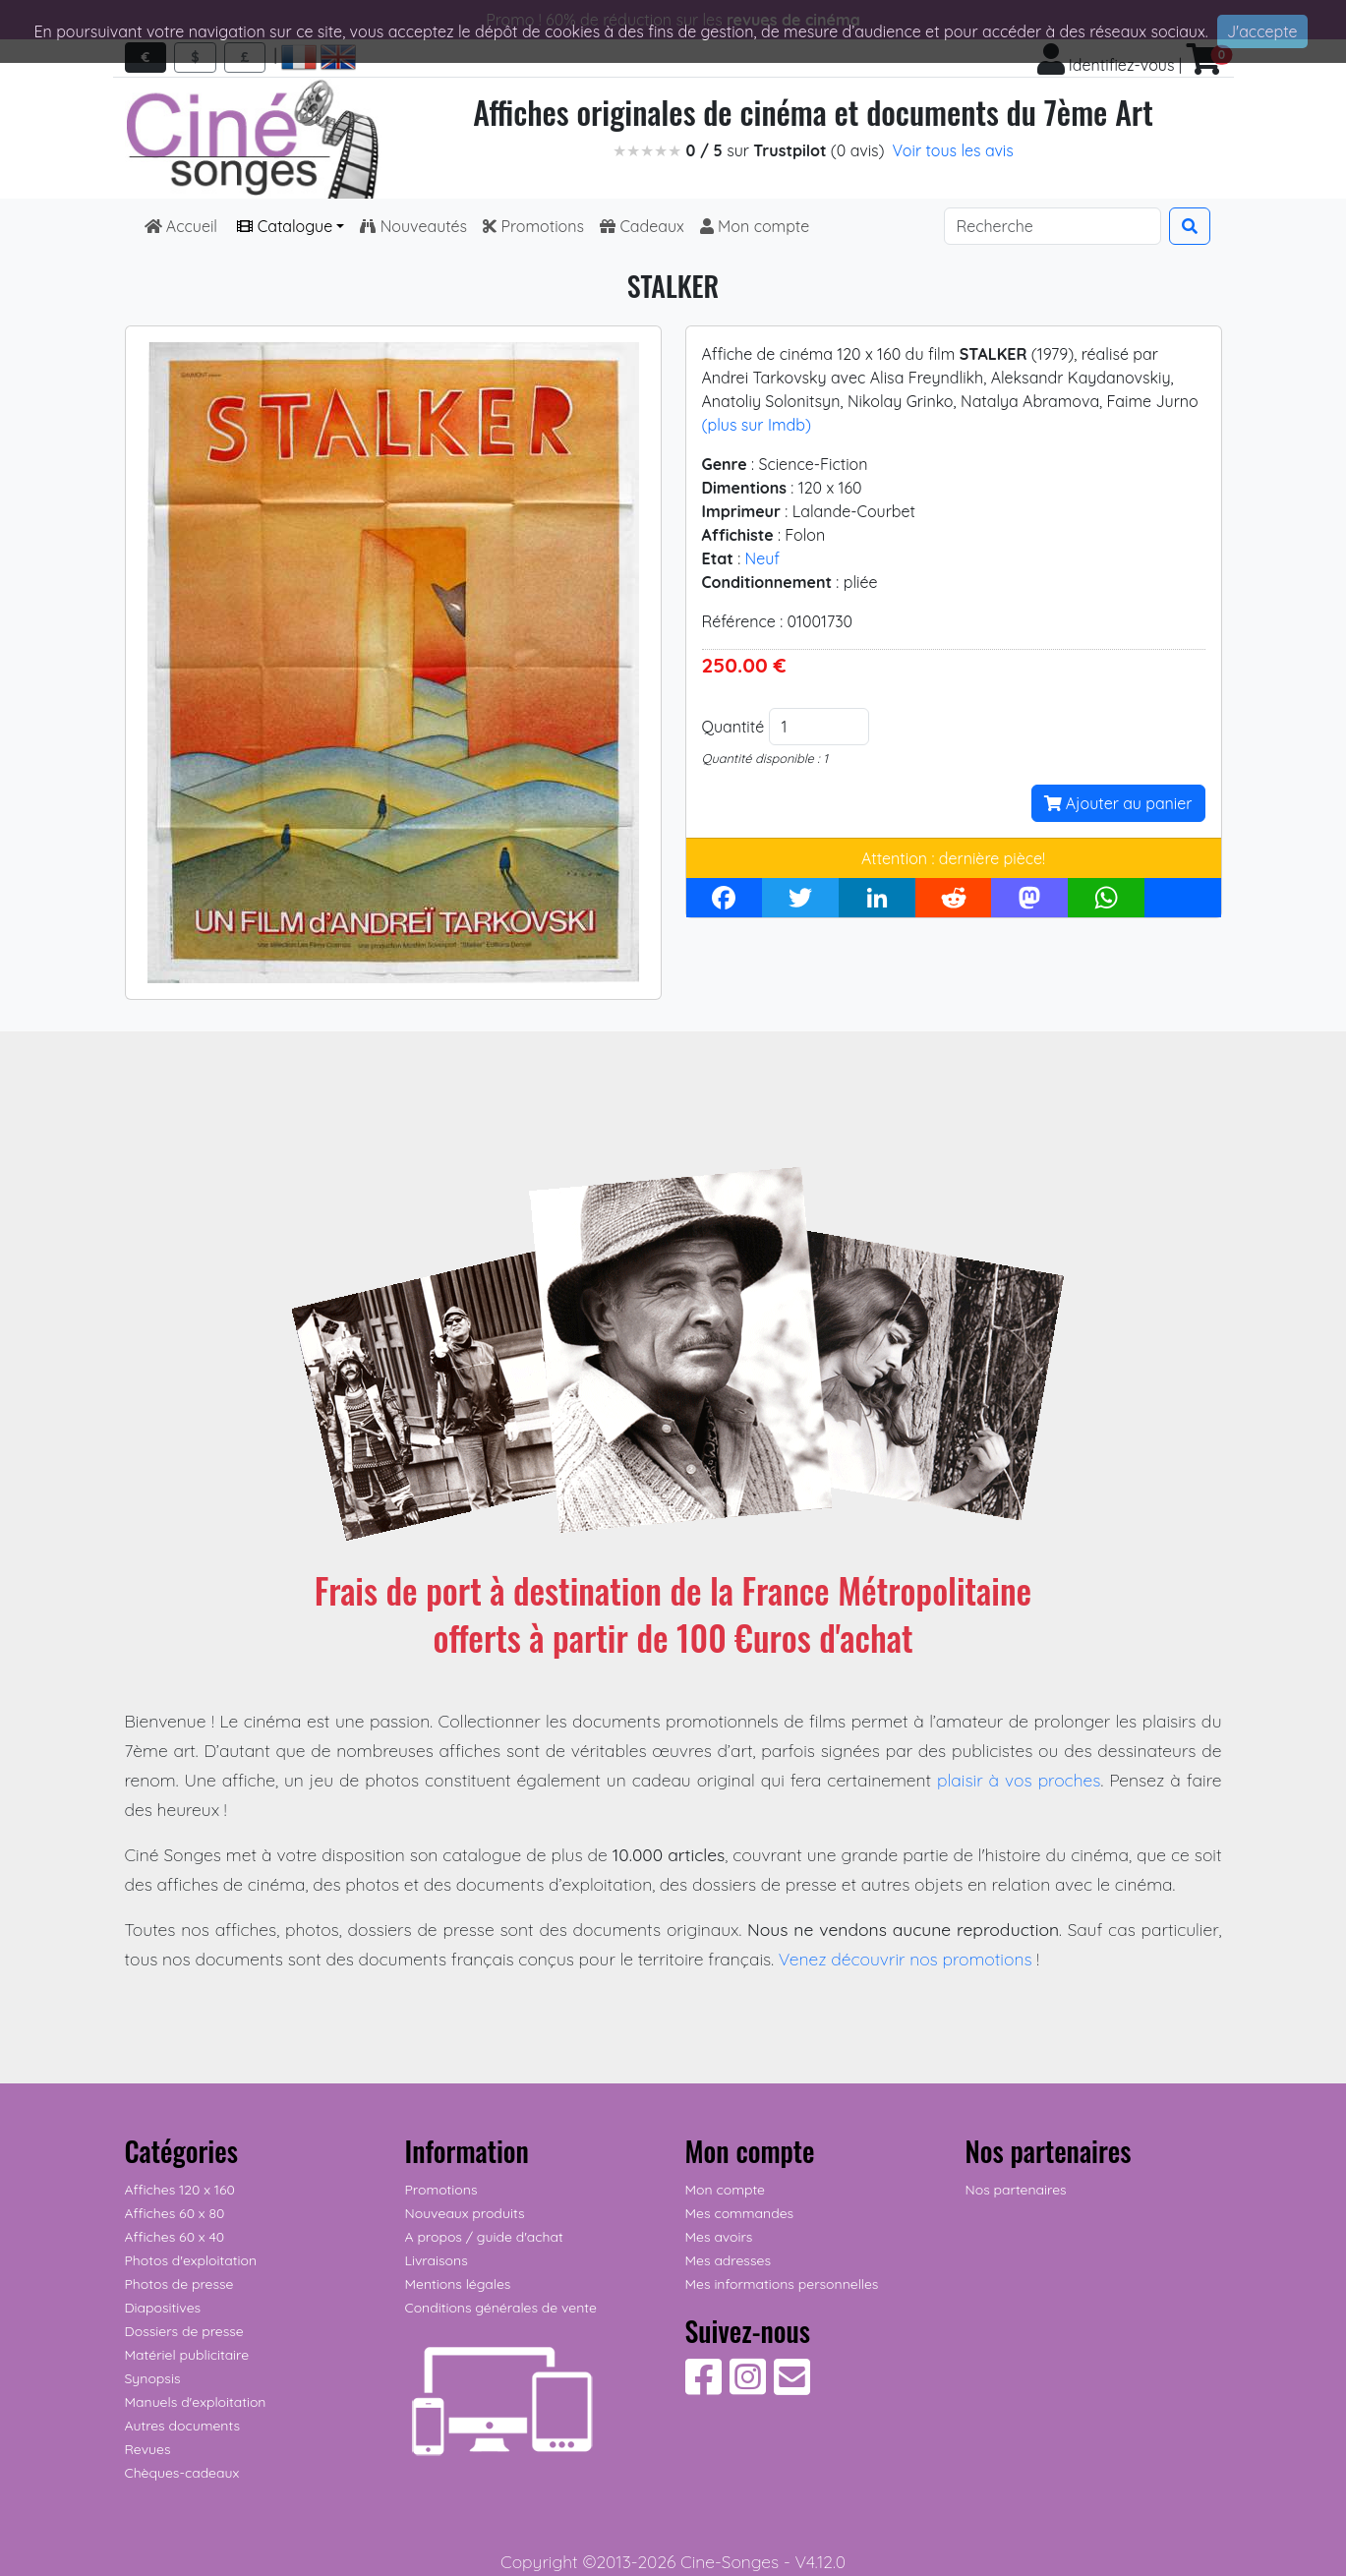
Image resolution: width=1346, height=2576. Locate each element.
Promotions (533, 226)
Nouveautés (413, 226)
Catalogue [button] (284, 226)
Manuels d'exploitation (195, 2402)
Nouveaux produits (465, 2213)
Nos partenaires (1016, 2189)
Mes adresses (728, 2260)
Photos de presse (179, 2284)
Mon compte (755, 226)
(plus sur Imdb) (756, 425)
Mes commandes (739, 2213)
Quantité (733, 726)
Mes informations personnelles (782, 2284)
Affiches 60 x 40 (175, 2237)
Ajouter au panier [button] (1118, 803)
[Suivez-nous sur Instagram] (748, 2387)
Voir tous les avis (953, 150)
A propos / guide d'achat (484, 2237)
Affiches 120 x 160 (180, 2189)
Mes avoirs (719, 2237)
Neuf (763, 558)
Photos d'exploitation (191, 2260)
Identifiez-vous (1106, 65)
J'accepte (1262, 31)
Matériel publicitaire (187, 2355)
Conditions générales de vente (501, 2307)
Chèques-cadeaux (182, 2473)
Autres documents (183, 2425)
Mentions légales (458, 2284)
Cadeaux (642, 226)
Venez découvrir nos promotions (905, 1958)
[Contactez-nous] (792, 2387)
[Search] (1052, 226)
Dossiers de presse (184, 2331)
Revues (148, 2449)
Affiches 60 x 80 (175, 2213)
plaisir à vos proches (1018, 1779)
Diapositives (163, 2307)
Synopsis (153, 2378)
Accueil (183, 226)
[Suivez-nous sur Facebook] (703, 2387)
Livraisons (436, 2260)
